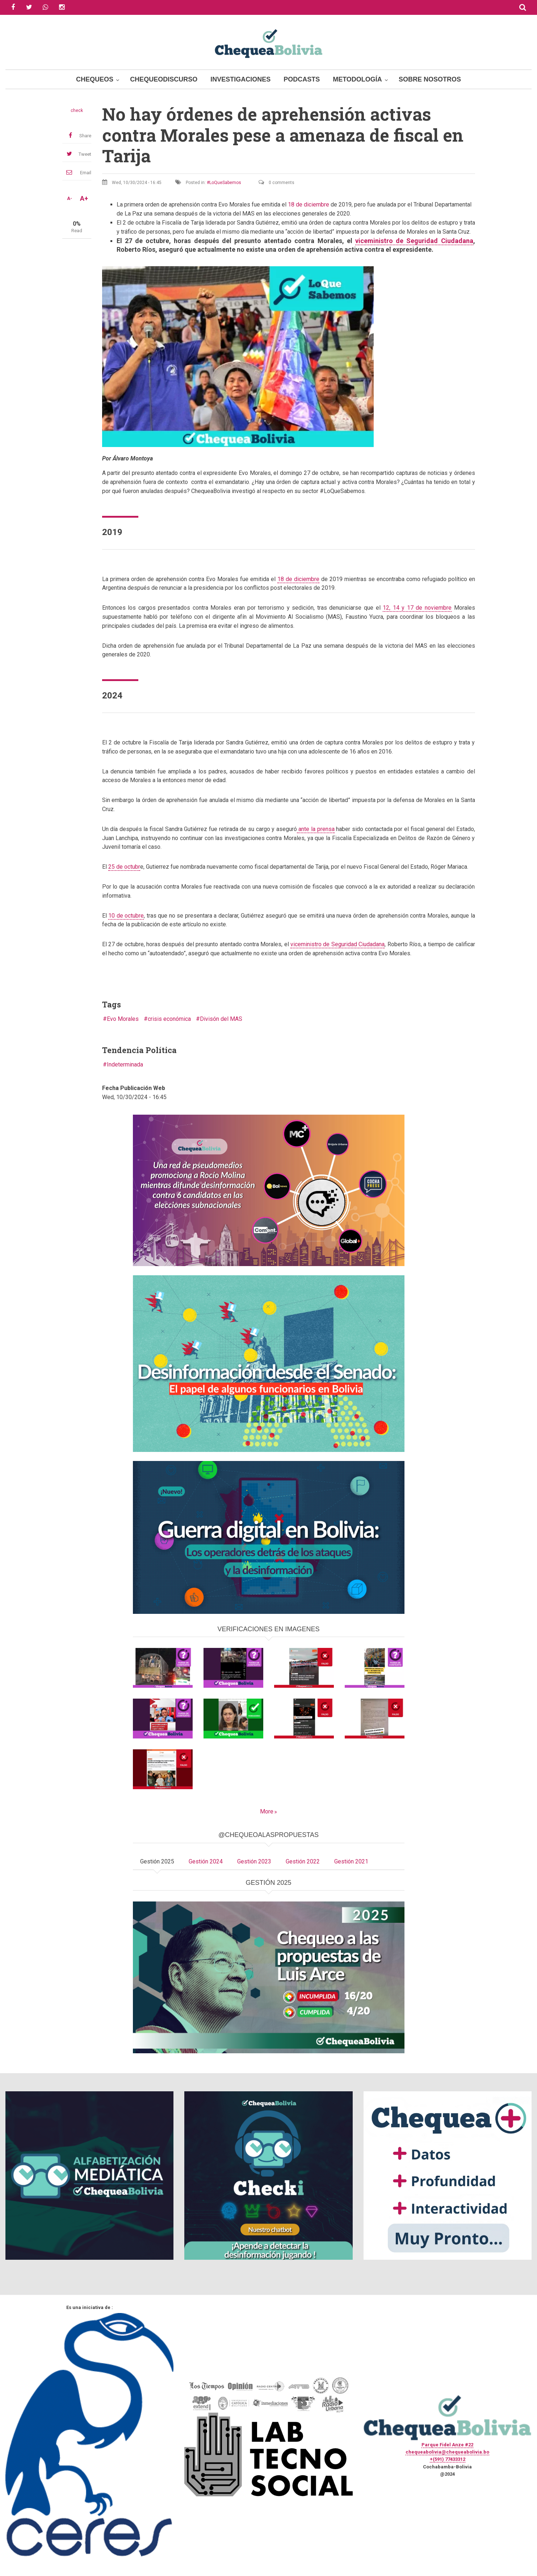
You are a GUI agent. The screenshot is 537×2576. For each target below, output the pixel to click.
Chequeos (94, 79)
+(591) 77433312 (447, 2459)
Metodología (357, 79)
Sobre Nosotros (430, 79)
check (77, 110)
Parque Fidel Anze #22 (447, 2444)
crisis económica (169, 1018)
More (266, 1811)
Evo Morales (123, 1018)
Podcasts (302, 79)
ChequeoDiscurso (163, 79)
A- (69, 198)
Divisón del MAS (221, 1018)
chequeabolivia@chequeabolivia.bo (447, 2452)
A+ (84, 198)
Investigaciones (240, 79)
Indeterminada (125, 1064)
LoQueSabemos (225, 182)
